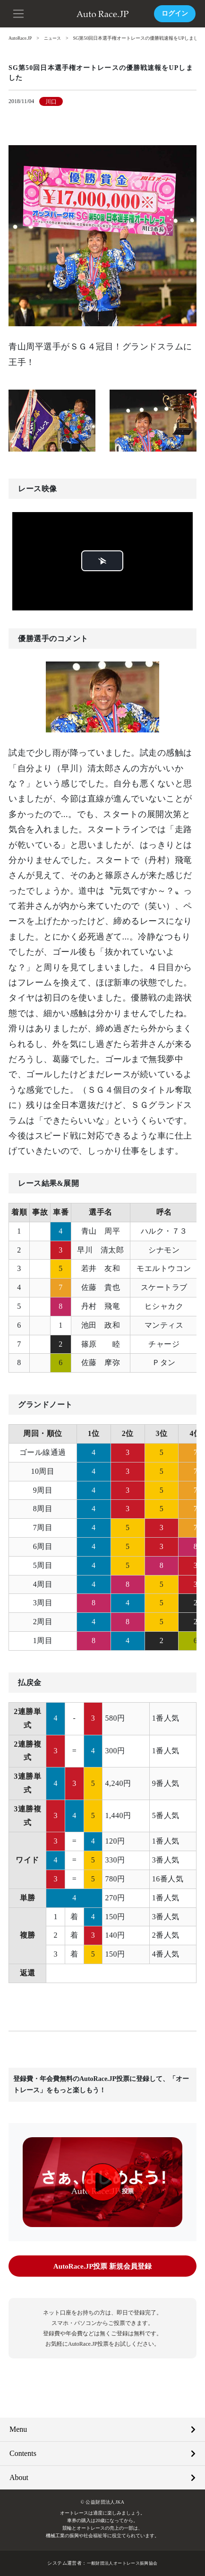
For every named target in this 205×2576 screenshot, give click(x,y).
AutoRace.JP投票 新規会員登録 (102, 2266)
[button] (19, 13)
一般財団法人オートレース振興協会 (122, 2563)
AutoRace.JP (21, 38)
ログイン (175, 13)
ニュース (54, 38)
